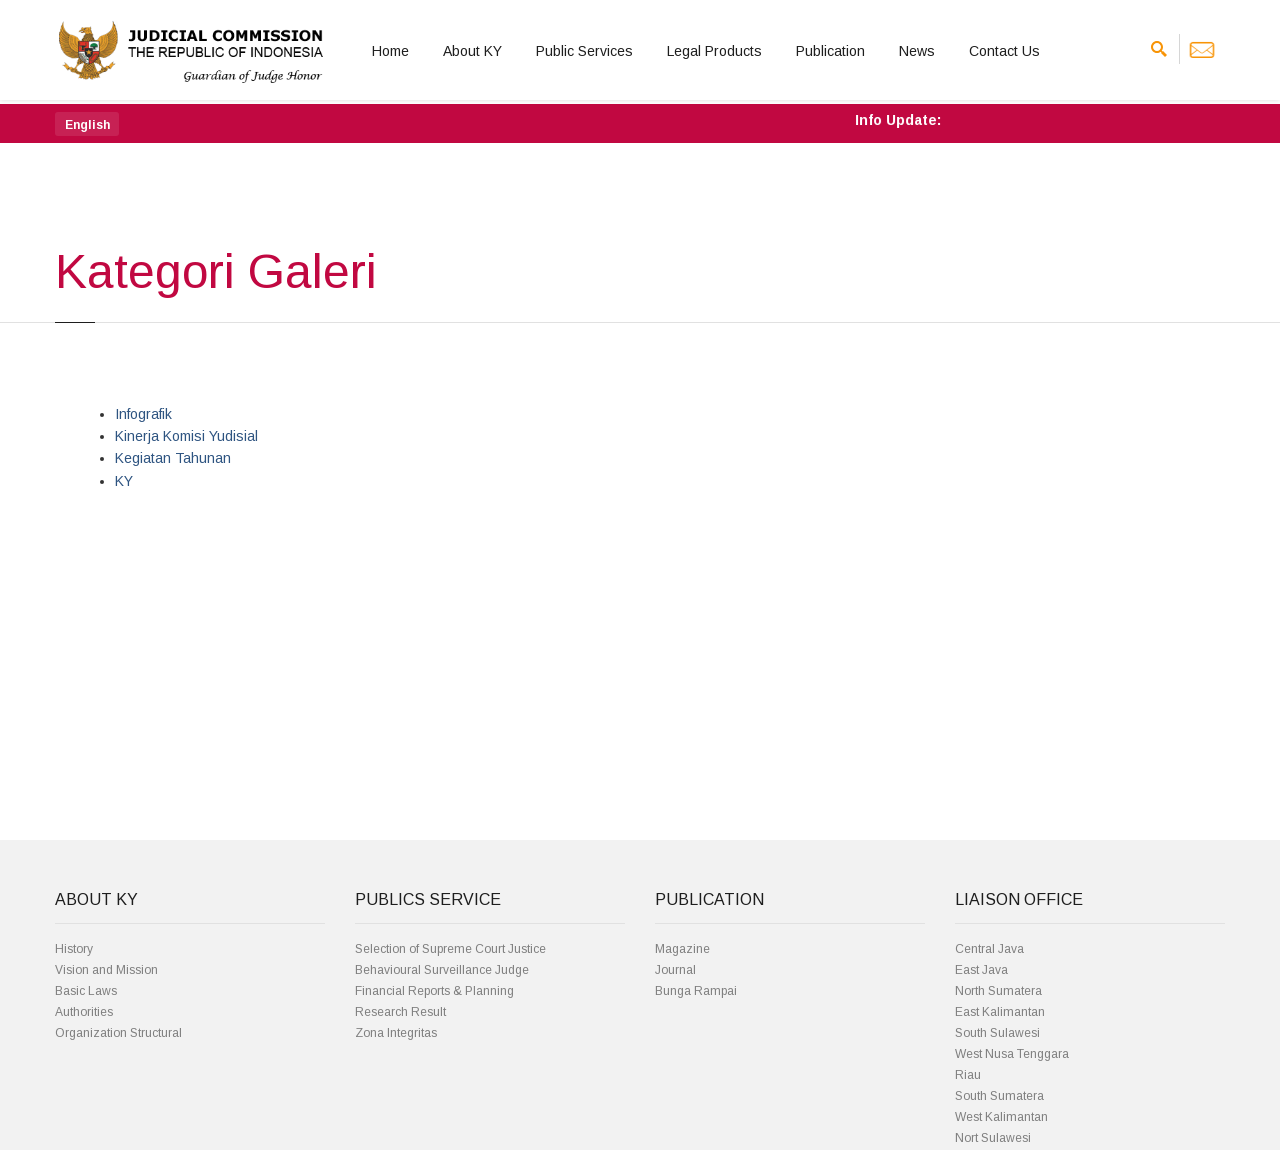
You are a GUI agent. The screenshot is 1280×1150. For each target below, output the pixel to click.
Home (390, 51)
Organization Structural (118, 1033)
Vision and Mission (106, 970)
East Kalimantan (1000, 1012)
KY (124, 481)
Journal (675, 970)
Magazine (682, 949)
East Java (981, 970)
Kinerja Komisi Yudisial (186, 436)
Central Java (989, 949)
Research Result (400, 1012)
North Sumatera (998, 991)
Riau (968, 1075)
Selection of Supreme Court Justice (450, 949)
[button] (87, 124)
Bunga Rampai (696, 991)
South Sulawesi (997, 1033)
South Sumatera (999, 1096)
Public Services (584, 51)
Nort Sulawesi (993, 1138)
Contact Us (1004, 51)
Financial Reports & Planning (434, 991)
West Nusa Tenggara (1012, 1054)
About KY (472, 51)
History (74, 949)
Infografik (143, 414)
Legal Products (714, 51)
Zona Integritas (396, 1033)
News (917, 51)
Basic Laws (86, 991)
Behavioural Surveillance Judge (442, 970)
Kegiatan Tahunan (173, 458)
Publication (830, 51)
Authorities (84, 1012)
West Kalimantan (1001, 1117)
